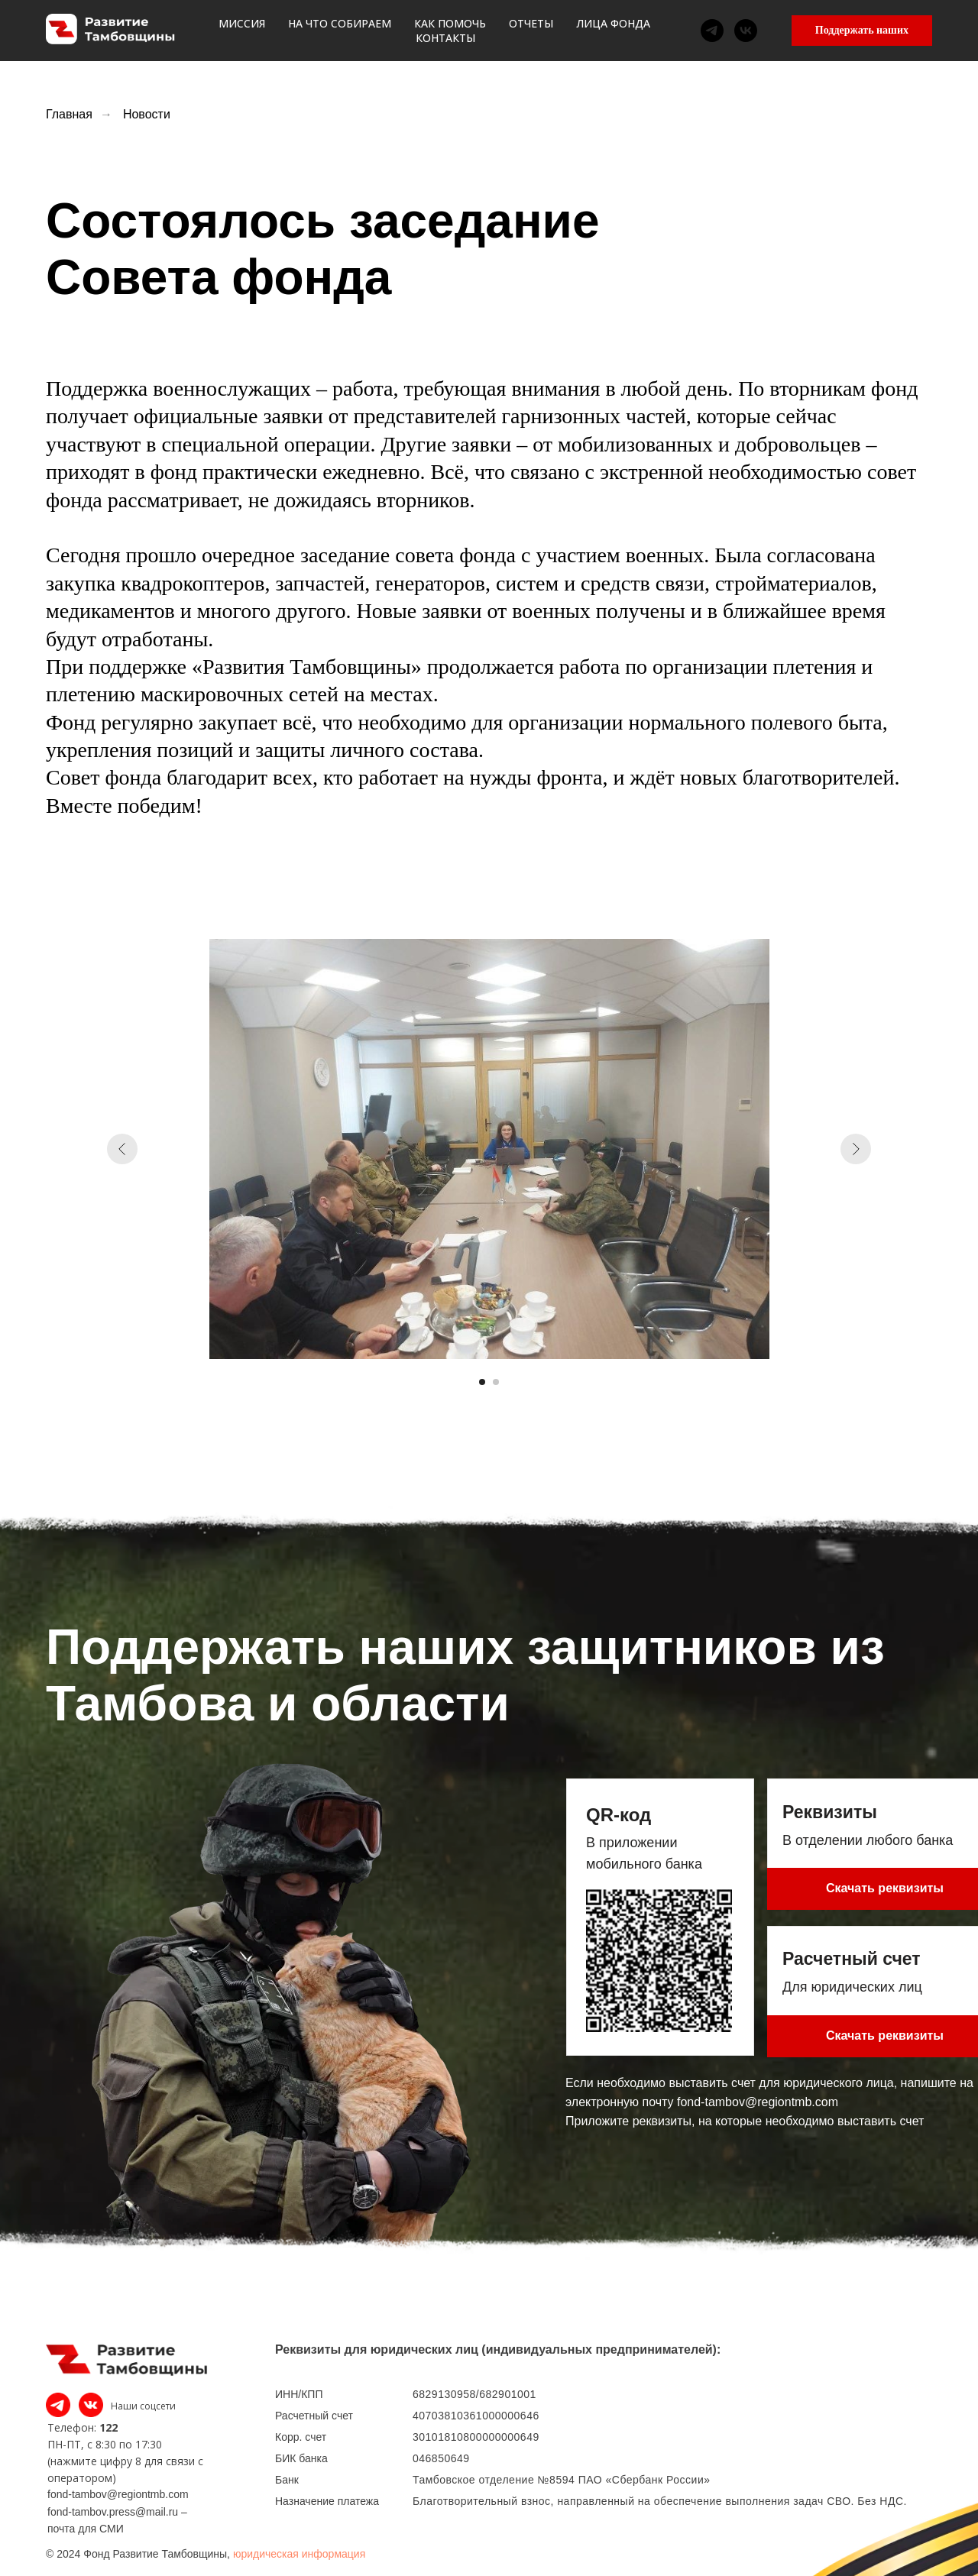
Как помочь (458, 31)
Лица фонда (621, 31)
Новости (146, 114)
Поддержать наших (861, 30)
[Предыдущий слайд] (122, 1149)
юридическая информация (299, 2554)
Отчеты (539, 31)
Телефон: (71, 2427)
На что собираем (347, 31)
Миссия (249, 31)
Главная (69, 114)
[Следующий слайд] (855, 1149)
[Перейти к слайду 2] (496, 1382)
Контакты (710, 31)
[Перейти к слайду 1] (482, 1382)
